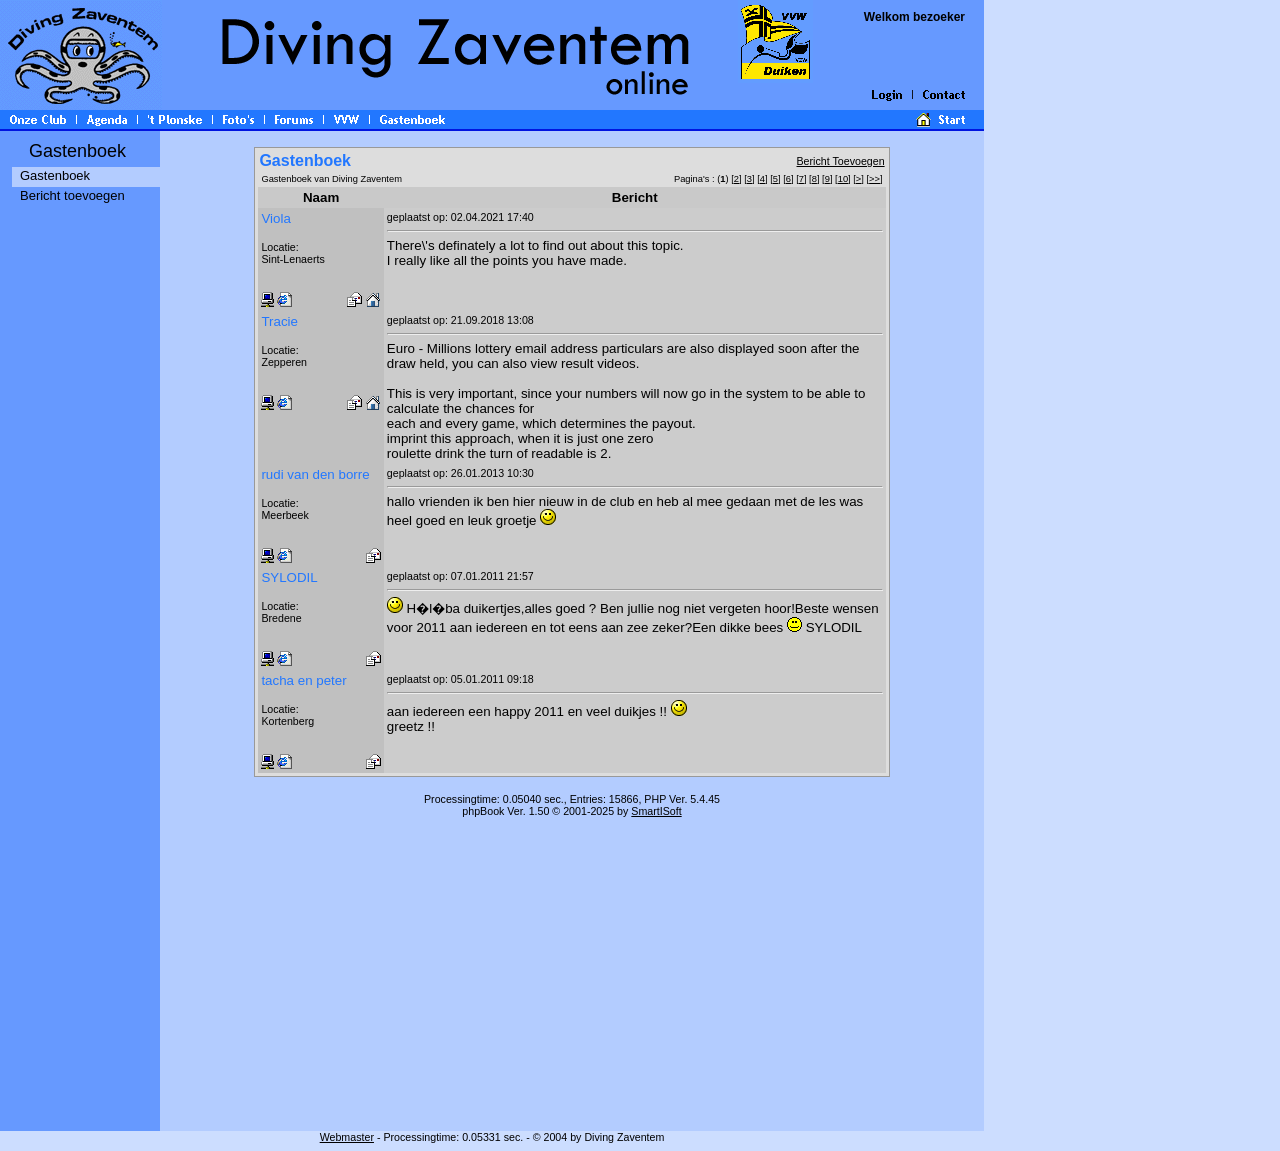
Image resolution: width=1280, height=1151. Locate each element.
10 (843, 179)
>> (874, 179)
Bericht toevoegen (72, 195)
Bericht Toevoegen (841, 161)
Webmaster (347, 1137)
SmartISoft (656, 811)
